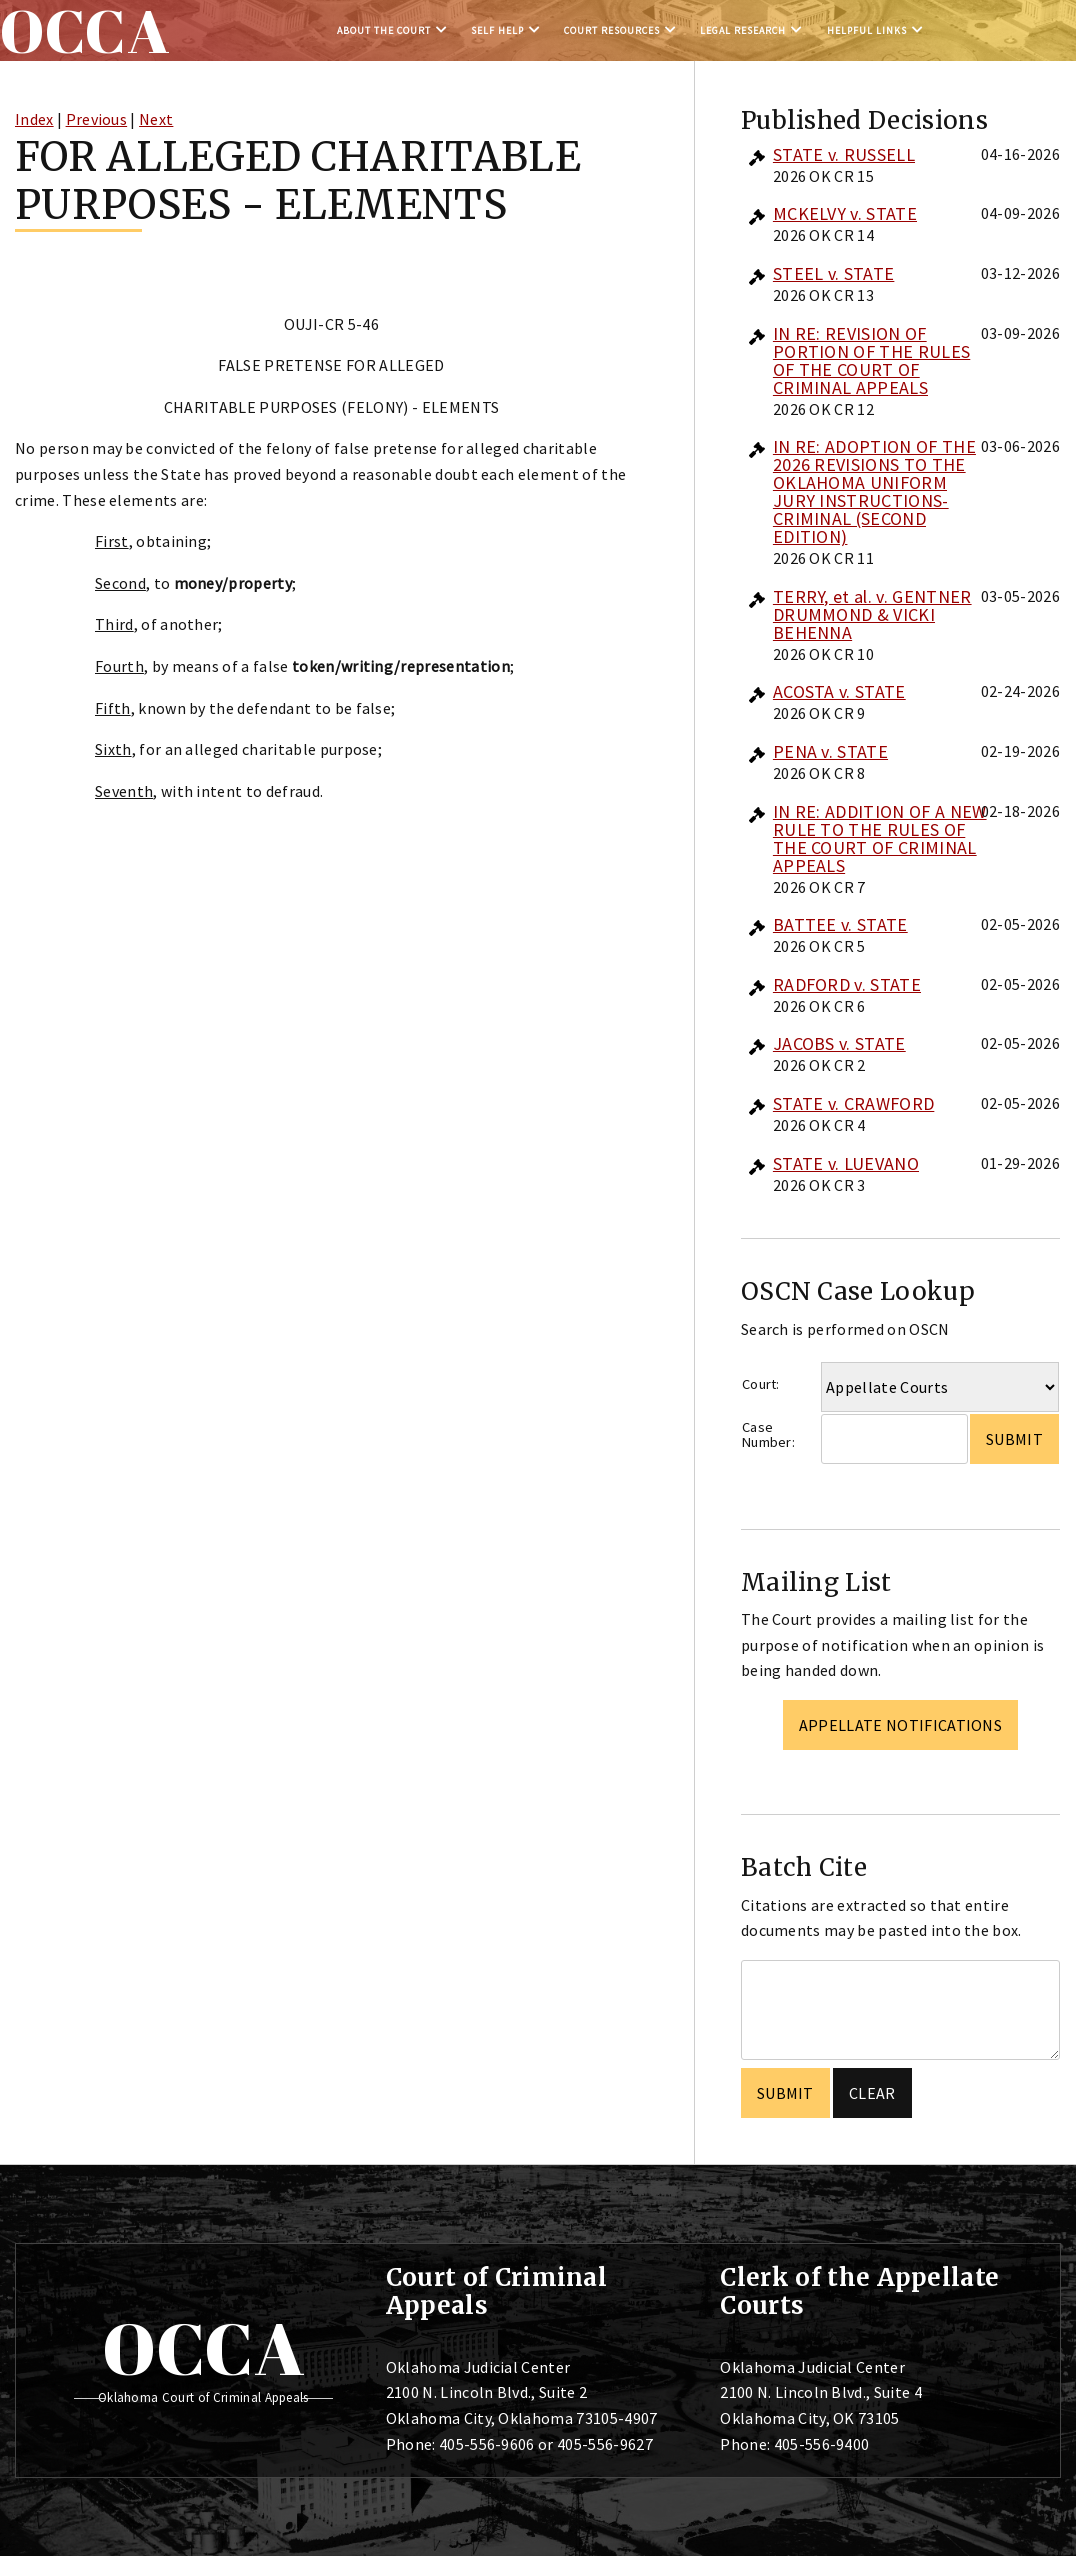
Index (34, 119)
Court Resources (612, 30)
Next (156, 119)
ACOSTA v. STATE (839, 691)
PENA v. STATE (830, 751)
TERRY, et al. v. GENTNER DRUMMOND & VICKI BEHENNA (872, 614)
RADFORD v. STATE (847, 984)
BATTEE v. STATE (840, 924)
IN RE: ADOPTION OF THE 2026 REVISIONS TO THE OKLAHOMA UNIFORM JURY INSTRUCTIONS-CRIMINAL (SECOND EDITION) (874, 491)
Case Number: (768, 1434)
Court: (761, 1384)
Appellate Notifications (900, 1725)
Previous (97, 119)
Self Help (497, 30)
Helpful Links (867, 30)
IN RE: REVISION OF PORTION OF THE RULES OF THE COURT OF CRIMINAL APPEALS (871, 360)
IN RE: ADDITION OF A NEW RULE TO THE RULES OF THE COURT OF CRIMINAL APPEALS (880, 838)
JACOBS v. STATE (839, 1043)
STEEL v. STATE (833, 273)
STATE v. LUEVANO (846, 1163)
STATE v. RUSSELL (844, 154)
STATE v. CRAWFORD (853, 1103)
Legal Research (743, 30)
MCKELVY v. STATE (845, 213)
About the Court (384, 30)
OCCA (203, 2348)
